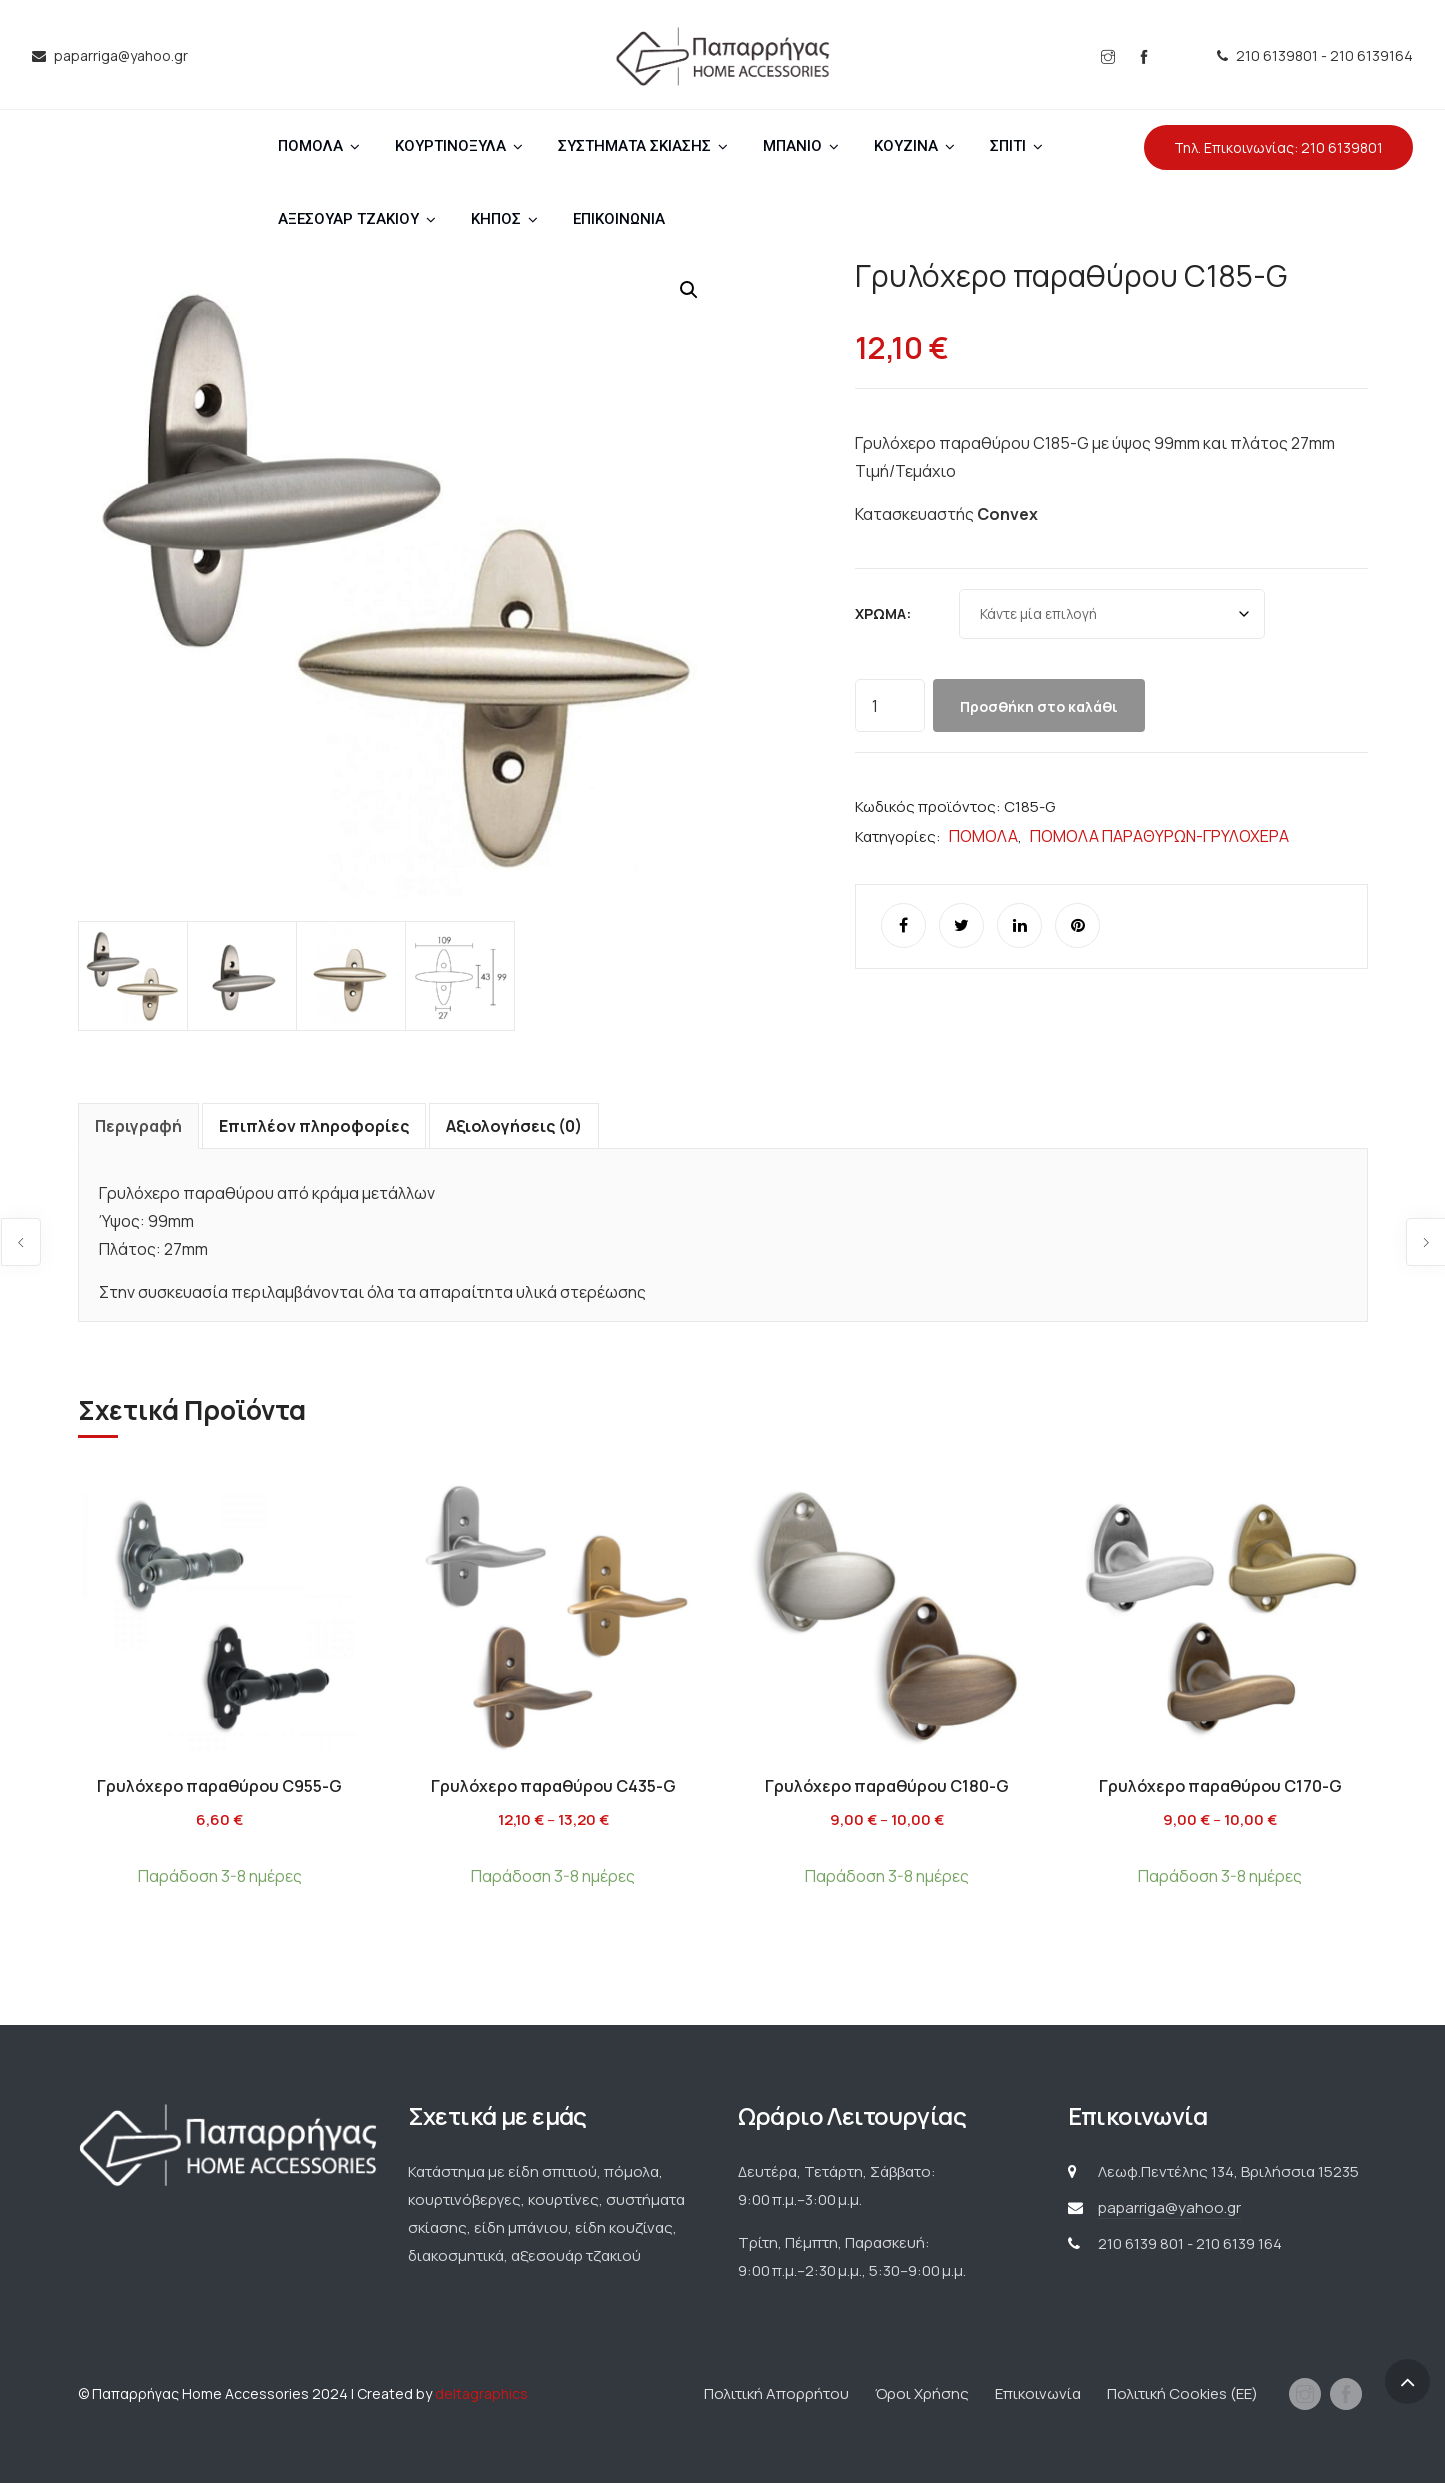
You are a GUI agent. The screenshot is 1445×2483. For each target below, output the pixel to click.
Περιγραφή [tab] (138, 1126)
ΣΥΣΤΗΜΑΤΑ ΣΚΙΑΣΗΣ (634, 146)
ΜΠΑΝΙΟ (792, 146)
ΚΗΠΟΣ (496, 219)
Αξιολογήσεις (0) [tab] (514, 1126)
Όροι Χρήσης (922, 2393)
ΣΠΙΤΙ (1008, 146)
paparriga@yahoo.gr (1169, 2207)
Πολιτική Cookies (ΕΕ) (1182, 2393)
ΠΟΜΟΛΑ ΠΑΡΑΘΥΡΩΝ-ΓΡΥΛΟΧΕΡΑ (1159, 836)
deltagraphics (481, 2393)
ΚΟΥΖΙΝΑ (906, 146)
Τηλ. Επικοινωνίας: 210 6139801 (1278, 147)
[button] (689, 290)
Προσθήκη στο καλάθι (1039, 706)
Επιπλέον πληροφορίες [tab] (314, 1126)
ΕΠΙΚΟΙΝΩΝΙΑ (619, 219)
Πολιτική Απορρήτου (776, 2393)
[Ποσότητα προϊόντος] (890, 705)
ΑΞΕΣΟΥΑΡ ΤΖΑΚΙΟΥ (348, 219)
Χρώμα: (883, 613)
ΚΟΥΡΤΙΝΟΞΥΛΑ (450, 146)
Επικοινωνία (1038, 2393)
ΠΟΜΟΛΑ (310, 146)
